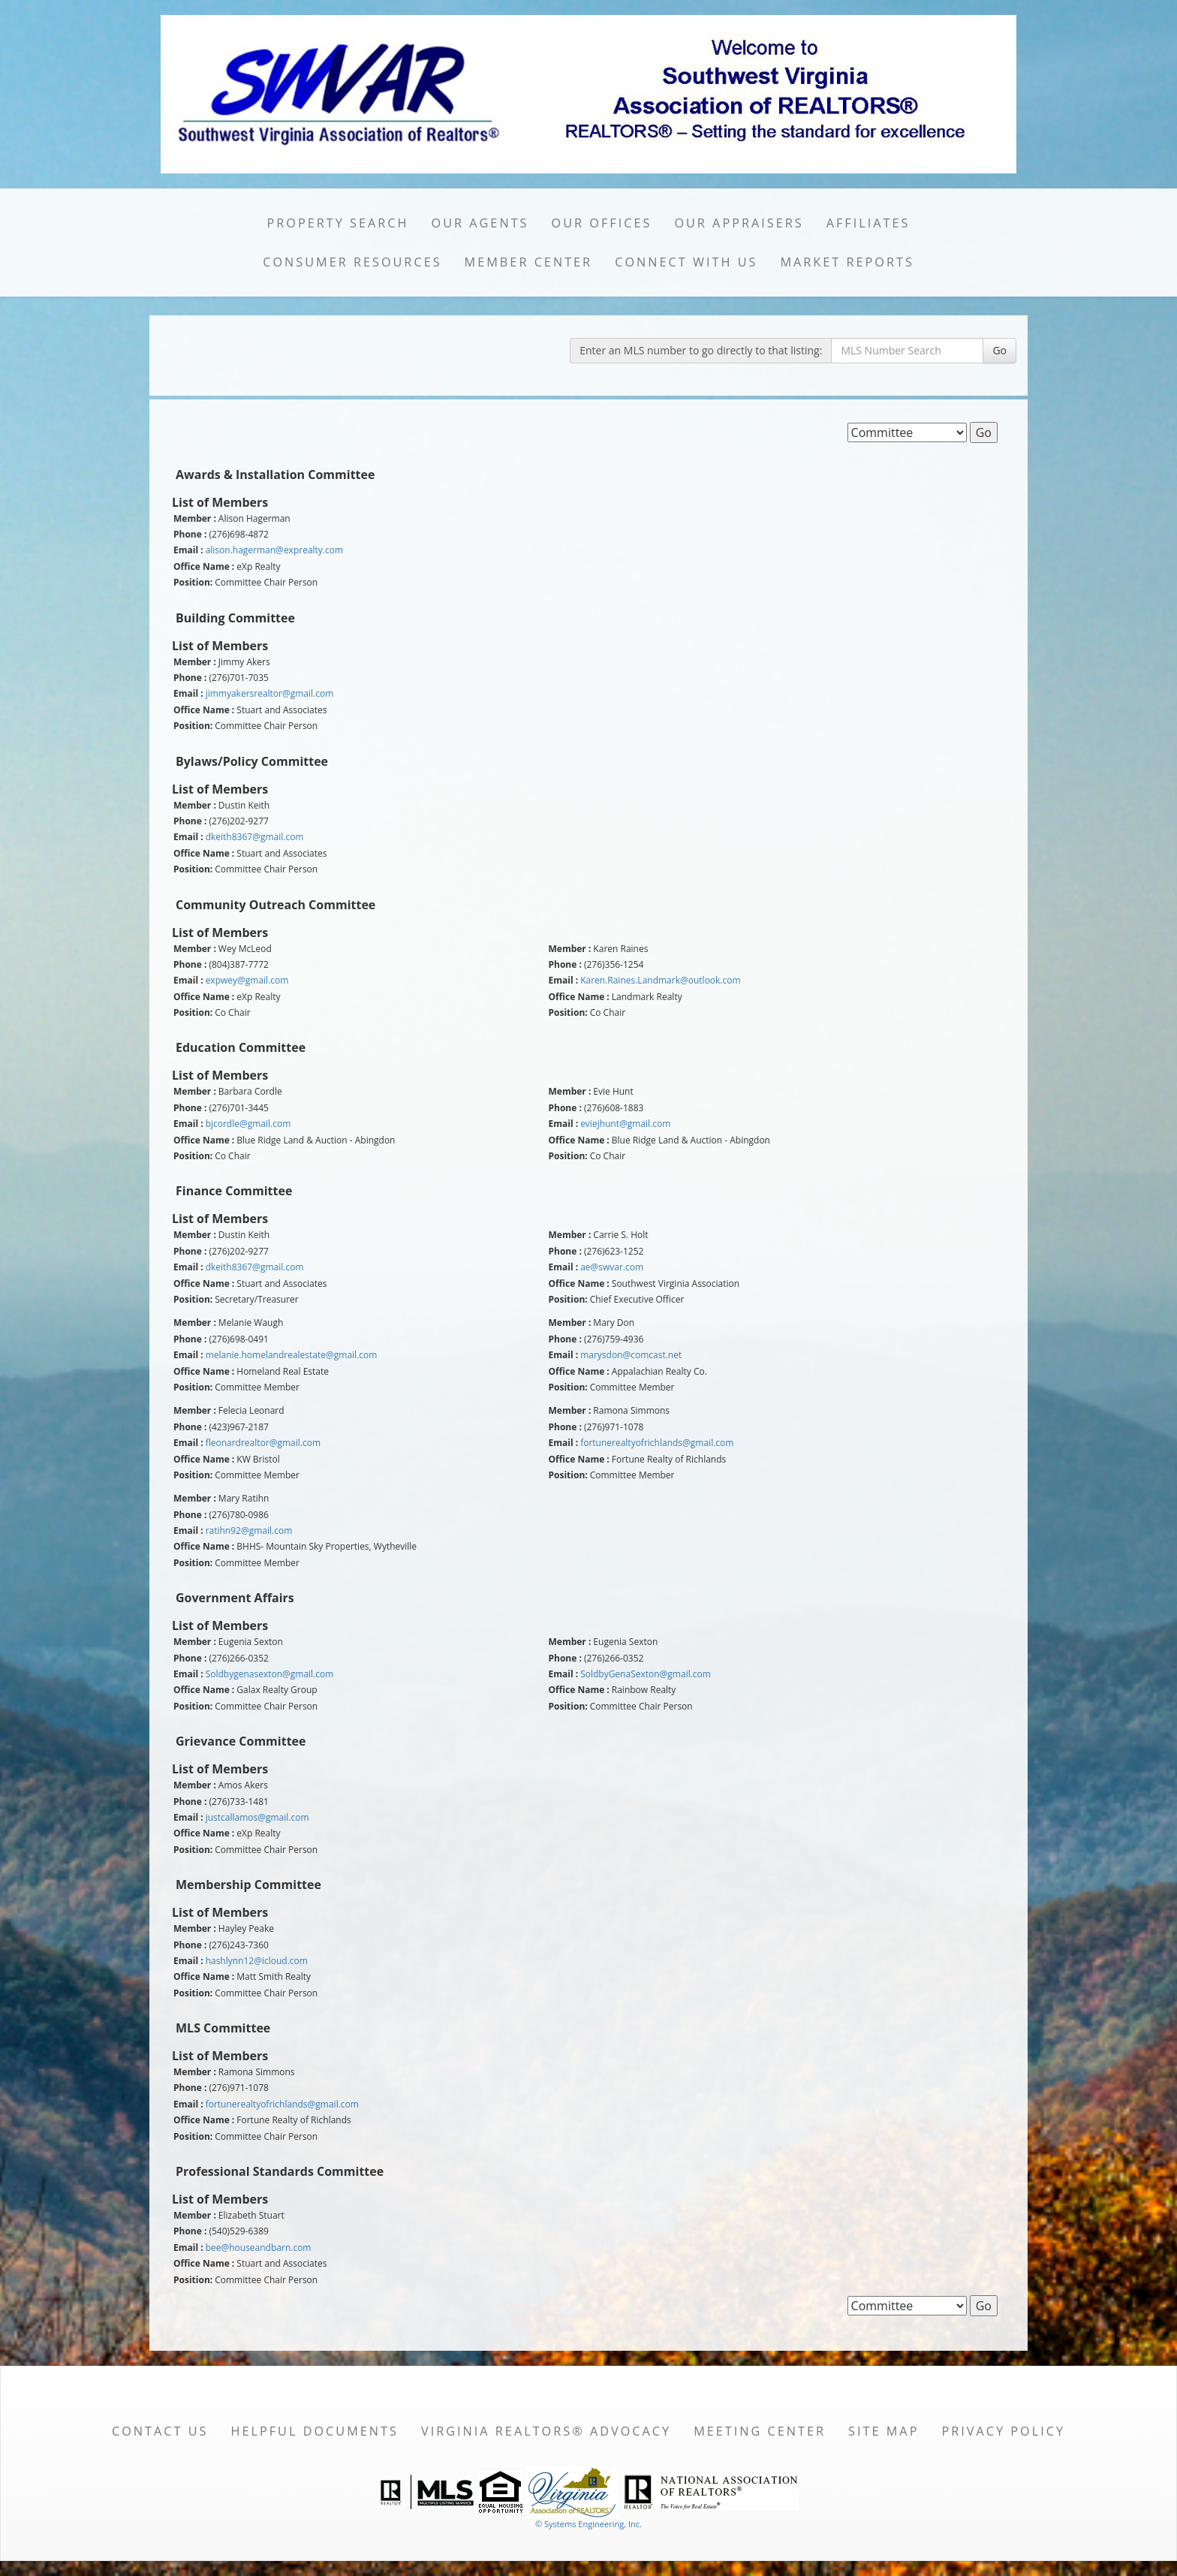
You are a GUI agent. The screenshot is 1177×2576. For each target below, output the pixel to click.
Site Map (883, 2431)
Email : (188, 550)
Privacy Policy (1003, 2431)
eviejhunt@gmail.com (625, 1123)
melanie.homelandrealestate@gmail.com (292, 1354)
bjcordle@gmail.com (248, 1123)
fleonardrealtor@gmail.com (263, 1442)
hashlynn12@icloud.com (257, 1960)
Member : (194, 519)
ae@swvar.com (611, 1267)
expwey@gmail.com (247, 980)
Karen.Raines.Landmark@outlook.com (660, 980)
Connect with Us (686, 262)
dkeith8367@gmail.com (255, 836)
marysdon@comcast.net (631, 1354)
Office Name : (203, 567)
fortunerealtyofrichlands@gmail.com (656, 1442)
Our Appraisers (738, 223)
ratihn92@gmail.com (249, 1530)
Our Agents (480, 223)
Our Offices (602, 223)
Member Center (529, 262)
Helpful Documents (314, 2431)
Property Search (338, 223)
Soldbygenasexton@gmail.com (270, 1674)
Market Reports (847, 262)
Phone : (189, 534)
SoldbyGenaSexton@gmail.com (645, 1674)
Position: (192, 582)
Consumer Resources (352, 262)
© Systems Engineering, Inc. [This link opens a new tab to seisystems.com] (588, 2523)
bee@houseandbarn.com (259, 2247)
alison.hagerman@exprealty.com (274, 550)
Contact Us (160, 2431)
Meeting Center (760, 2431)
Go (999, 350)
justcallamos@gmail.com (257, 1817)
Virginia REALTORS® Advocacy (546, 2431)
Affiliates (868, 223)
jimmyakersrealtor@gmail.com (270, 693)
